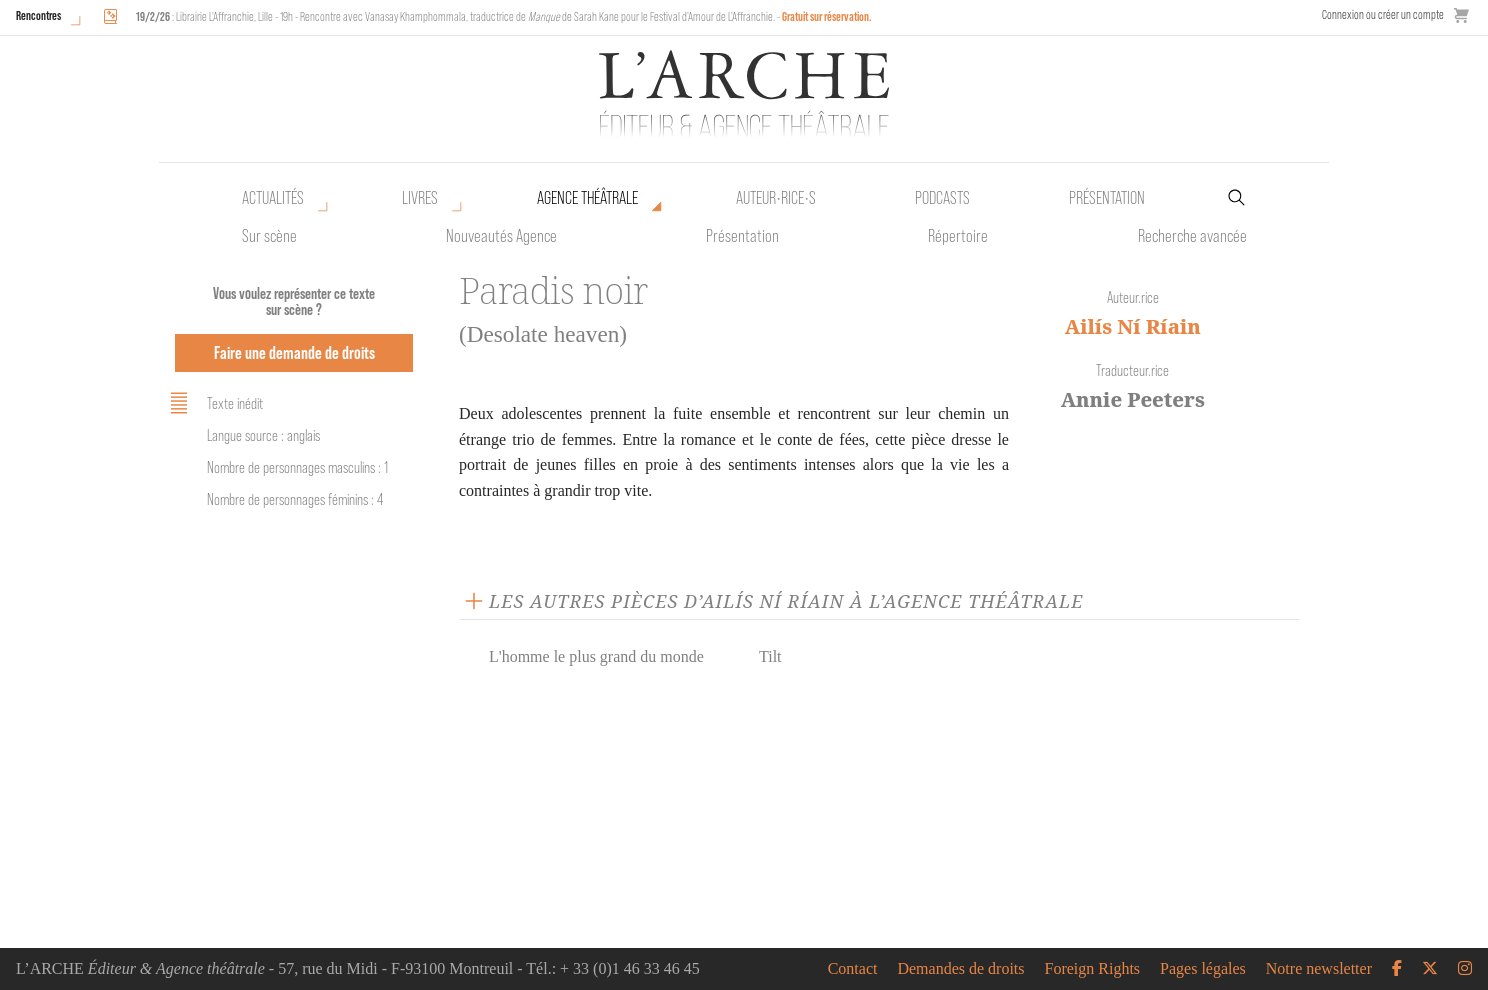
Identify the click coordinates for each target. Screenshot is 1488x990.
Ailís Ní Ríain (1133, 326)
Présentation (742, 236)
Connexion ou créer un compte (1383, 14)
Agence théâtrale (587, 198)
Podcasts (942, 198)
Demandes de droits (960, 969)
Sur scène (269, 236)
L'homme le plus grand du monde (596, 656)
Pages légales (1203, 969)
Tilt (770, 656)
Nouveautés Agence (501, 236)
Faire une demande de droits (294, 352)
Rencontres (38, 15)
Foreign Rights (1093, 969)
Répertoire (958, 236)
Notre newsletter (1319, 969)
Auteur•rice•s (776, 198)
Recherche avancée (1192, 236)
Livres (420, 198)
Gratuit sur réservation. (827, 16)
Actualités (273, 198)
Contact (853, 969)
